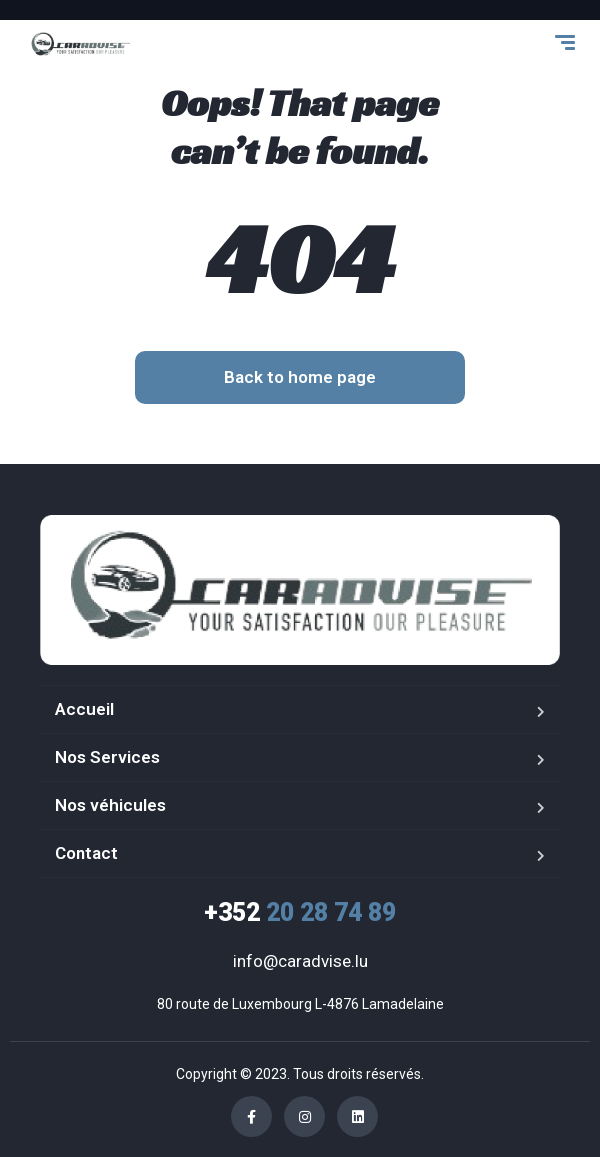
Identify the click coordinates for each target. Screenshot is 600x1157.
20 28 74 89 (300, 912)
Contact (86, 853)
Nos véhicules (110, 805)
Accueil (84, 709)
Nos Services (107, 757)
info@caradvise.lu (300, 961)
